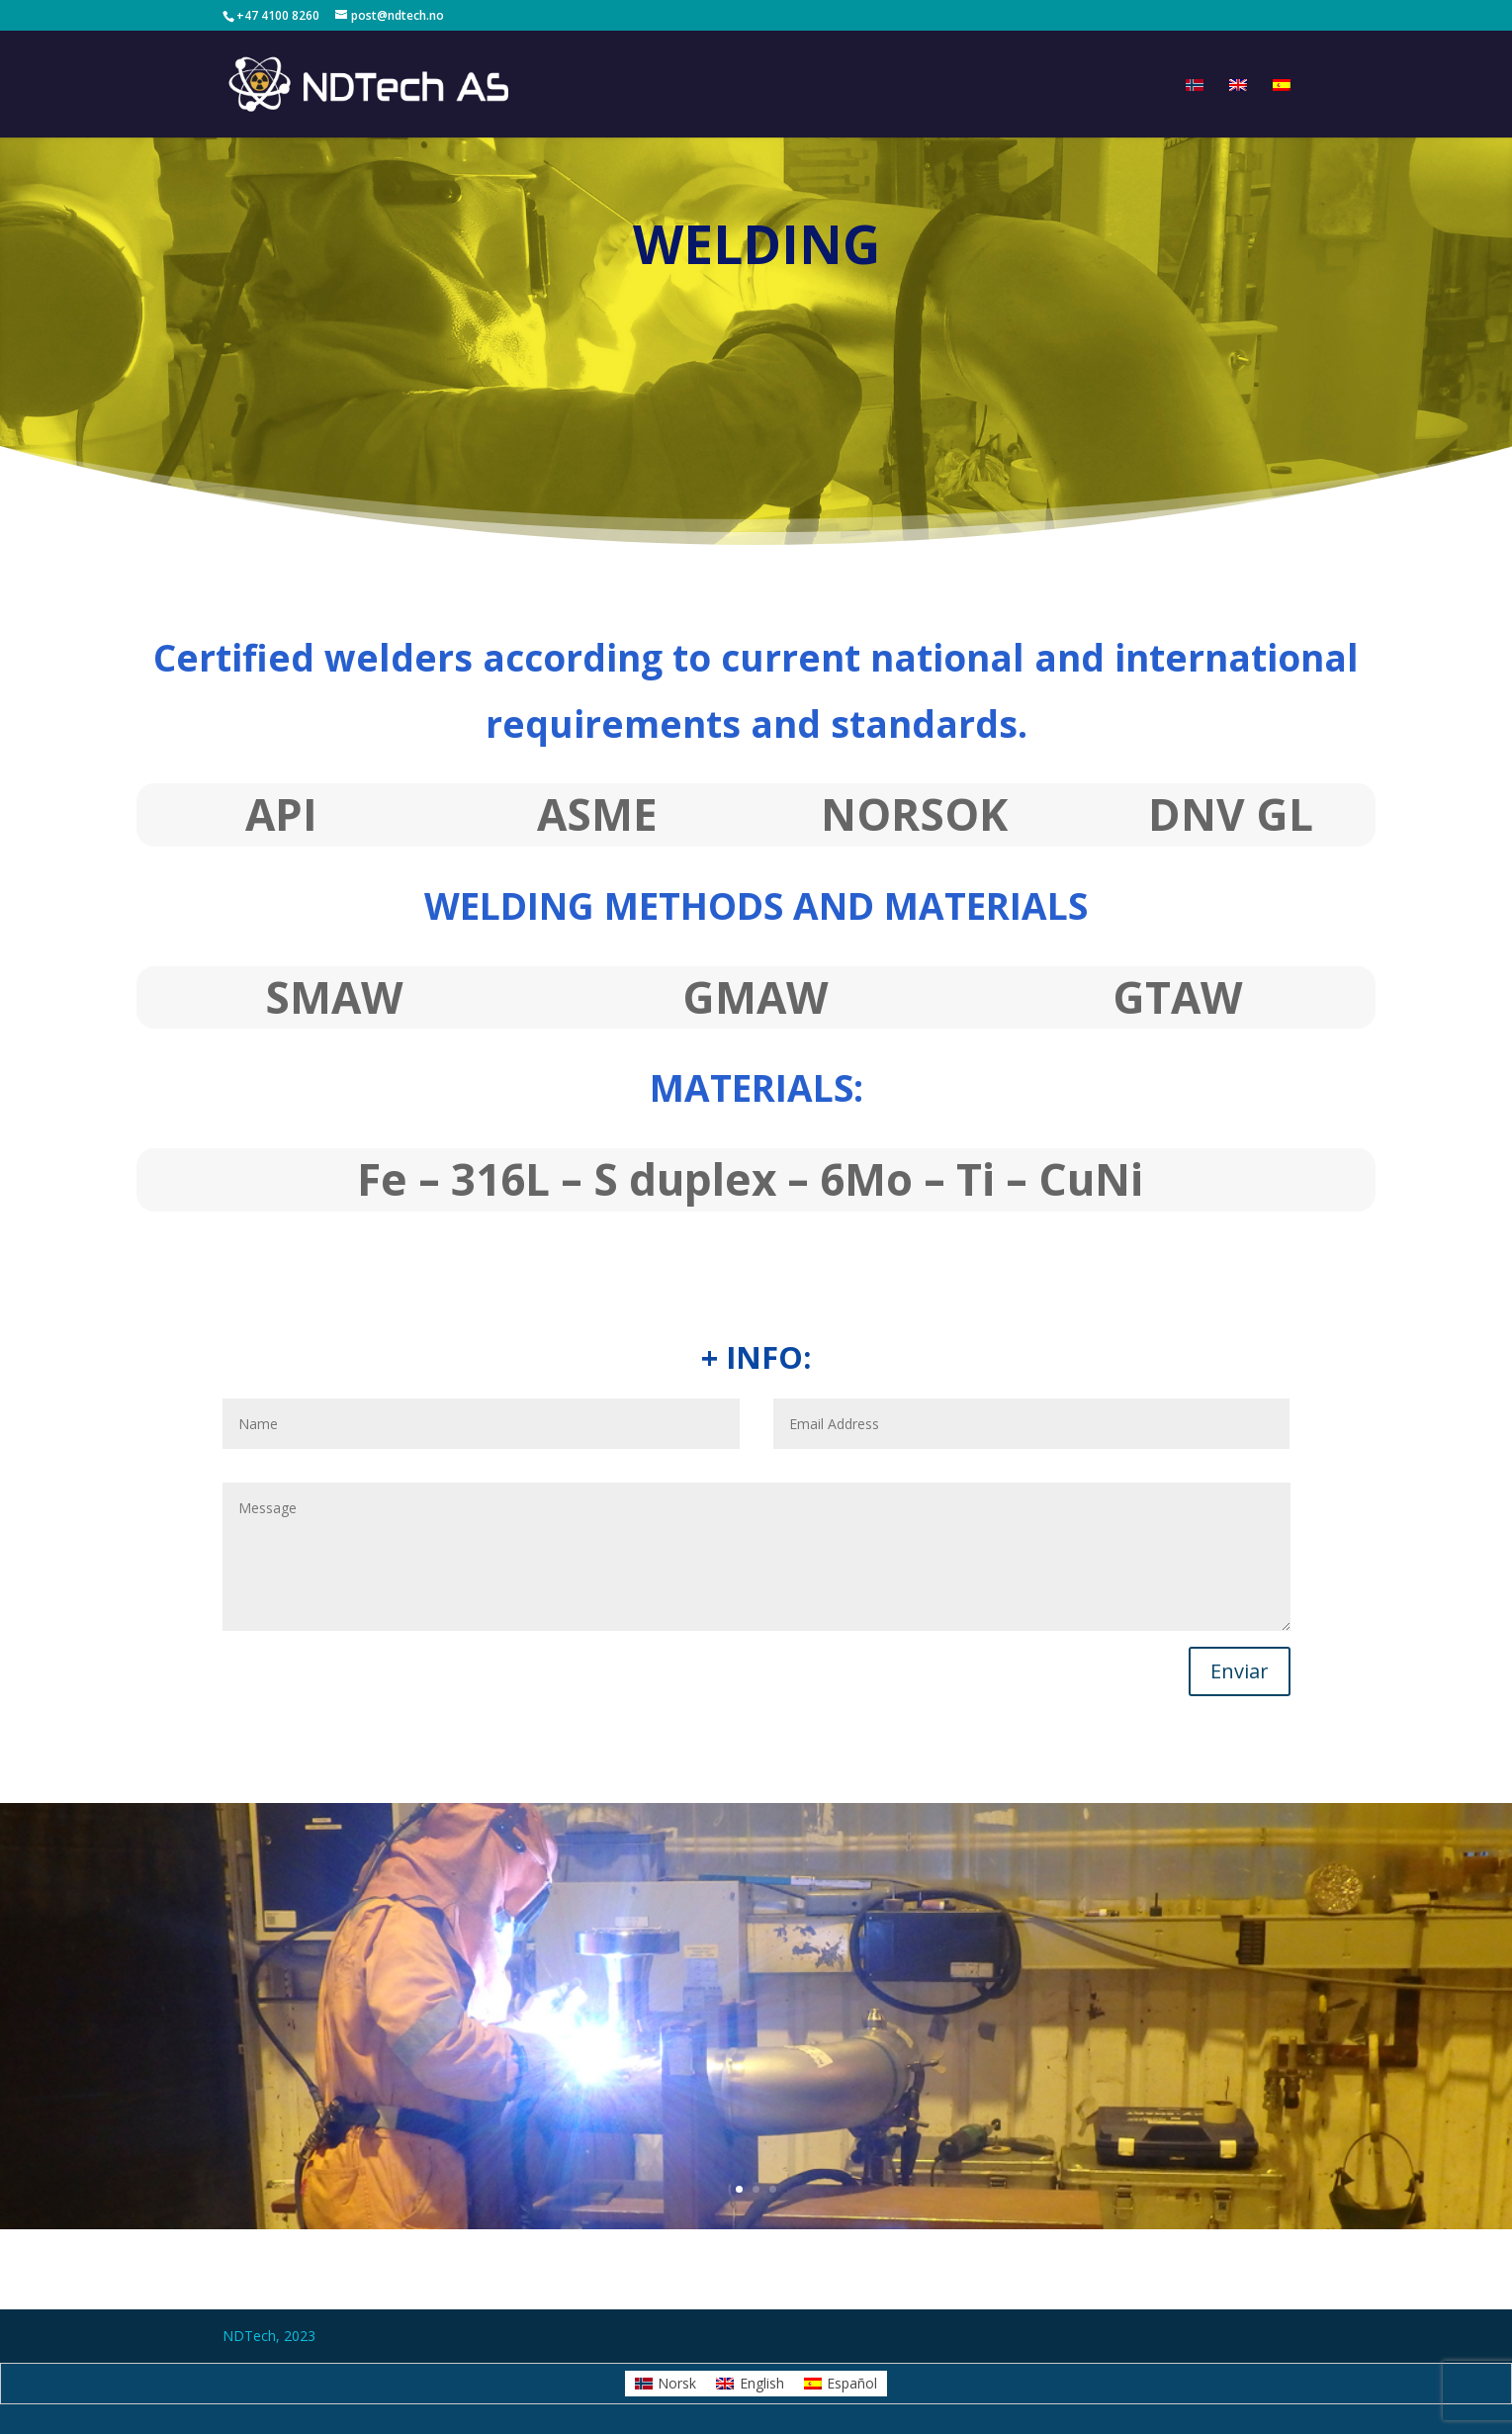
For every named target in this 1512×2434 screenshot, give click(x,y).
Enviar (1239, 1671)
